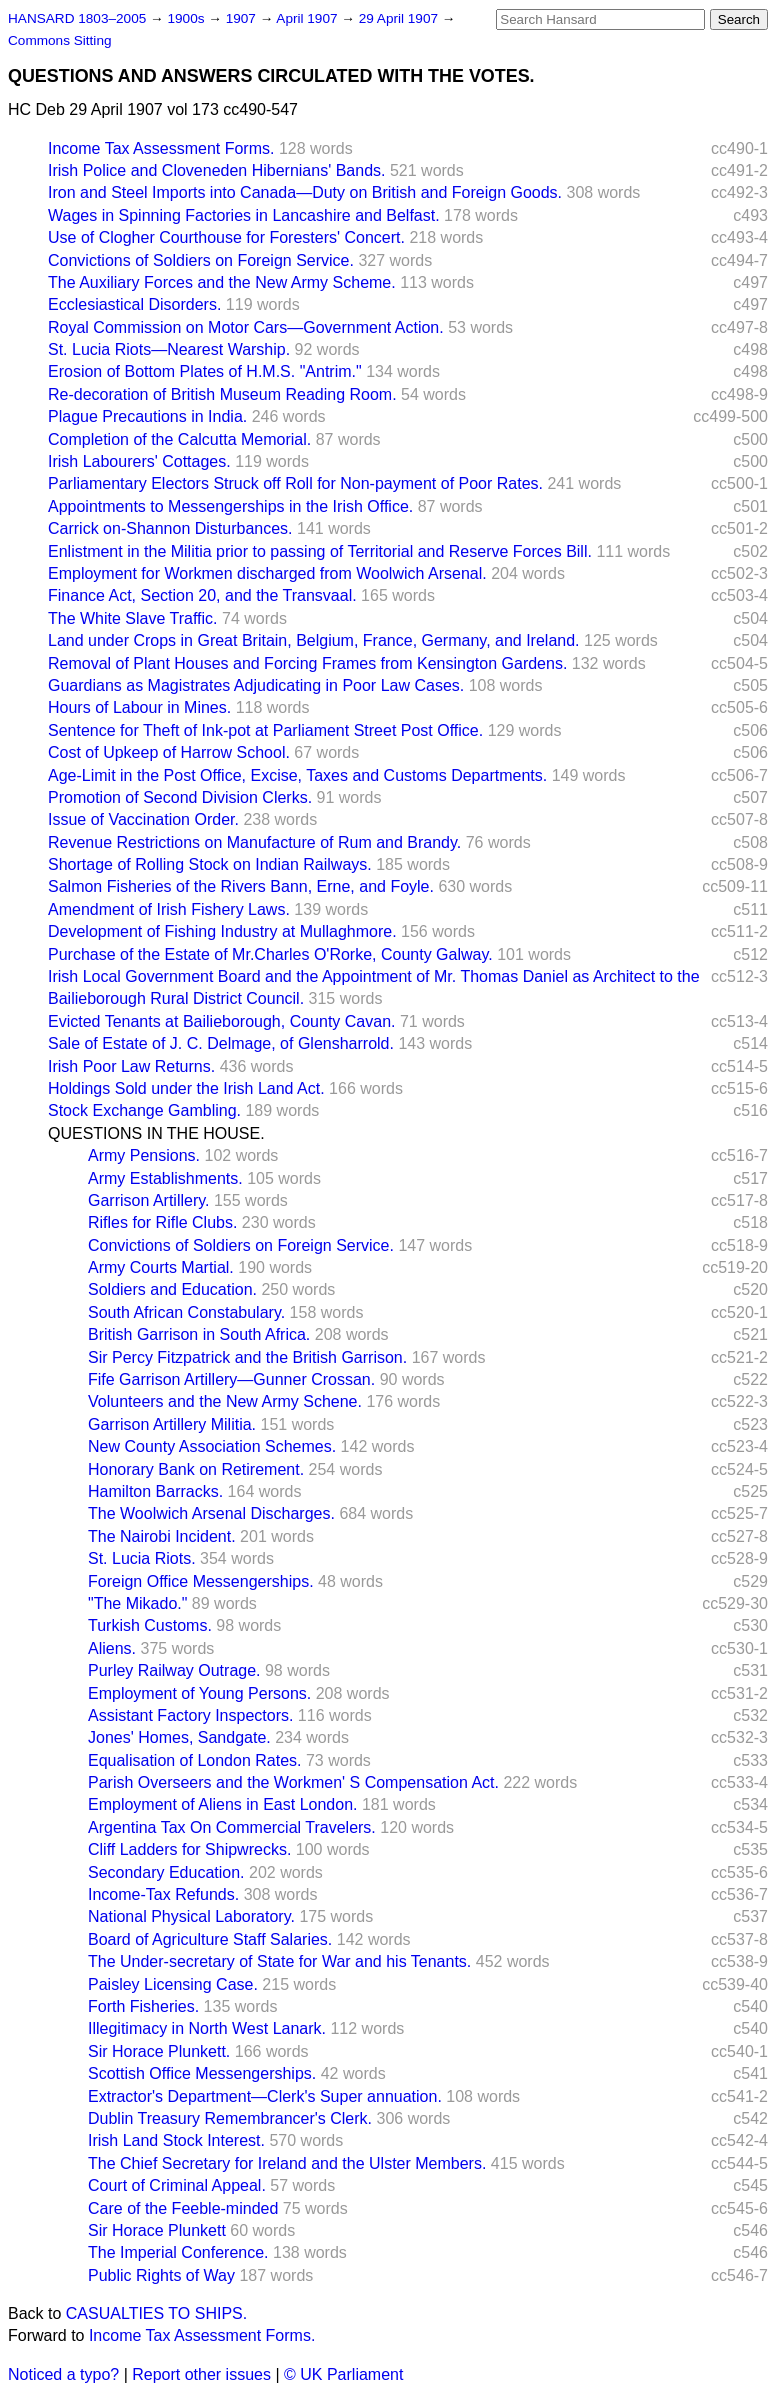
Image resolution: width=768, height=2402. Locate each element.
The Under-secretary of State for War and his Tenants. (279, 1961)
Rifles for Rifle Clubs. (162, 1222)
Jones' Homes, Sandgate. (179, 1737)
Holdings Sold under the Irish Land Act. (186, 1088)
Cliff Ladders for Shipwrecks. (189, 1849)
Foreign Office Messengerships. (201, 1581)
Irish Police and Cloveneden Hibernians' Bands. (216, 170)
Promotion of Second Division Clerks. (180, 797)
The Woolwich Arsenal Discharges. (211, 1513)
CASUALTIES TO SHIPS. (156, 2313)
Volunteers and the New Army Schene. (225, 1401)
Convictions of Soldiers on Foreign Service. (201, 260)
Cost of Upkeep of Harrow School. (169, 752)
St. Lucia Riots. (142, 1558)
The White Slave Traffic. (133, 618)
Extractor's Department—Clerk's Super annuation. (265, 2096)
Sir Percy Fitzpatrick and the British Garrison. (247, 1357)
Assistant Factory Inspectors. (190, 1715)
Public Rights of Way (161, 2275)
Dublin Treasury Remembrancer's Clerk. (230, 2118)
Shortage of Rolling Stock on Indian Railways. (210, 864)
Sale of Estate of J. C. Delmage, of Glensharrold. (221, 1043)
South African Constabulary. (186, 1312)
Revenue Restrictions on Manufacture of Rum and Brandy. (254, 842)
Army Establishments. (165, 1178)
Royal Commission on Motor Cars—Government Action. (246, 327)
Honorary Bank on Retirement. (196, 1469)
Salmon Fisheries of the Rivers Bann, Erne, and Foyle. (241, 886)
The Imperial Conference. (178, 2252)
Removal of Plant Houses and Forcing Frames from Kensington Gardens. (307, 663)
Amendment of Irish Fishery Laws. (169, 909)
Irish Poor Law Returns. (131, 1066)
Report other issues (201, 2374)
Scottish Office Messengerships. (202, 2073)
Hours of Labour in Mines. (139, 707)
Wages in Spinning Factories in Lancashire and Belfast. (244, 215)
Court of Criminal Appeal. (177, 2185)
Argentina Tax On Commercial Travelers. (232, 1827)
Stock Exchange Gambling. (144, 1110)
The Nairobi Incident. (162, 1536)
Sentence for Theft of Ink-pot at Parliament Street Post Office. (265, 730)
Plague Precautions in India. (147, 416)
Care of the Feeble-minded (183, 2208)
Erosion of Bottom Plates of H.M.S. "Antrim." (205, 371)
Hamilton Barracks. (155, 1491)
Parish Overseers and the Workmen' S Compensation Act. (293, 1782)
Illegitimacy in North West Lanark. (207, 2028)
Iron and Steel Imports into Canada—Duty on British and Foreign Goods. (305, 192)
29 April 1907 (400, 18)
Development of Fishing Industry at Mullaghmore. (222, 931)
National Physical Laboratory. (191, 1916)
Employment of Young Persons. (199, 1693)
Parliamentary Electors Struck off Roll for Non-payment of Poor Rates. (295, 483)
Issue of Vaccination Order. (143, 819)
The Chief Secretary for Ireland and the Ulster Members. (287, 2163)
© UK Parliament (343, 2374)
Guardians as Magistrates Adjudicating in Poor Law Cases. (256, 685)
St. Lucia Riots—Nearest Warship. (169, 349)
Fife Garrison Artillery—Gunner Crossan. (231, 1379)
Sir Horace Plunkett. (159, 2051)
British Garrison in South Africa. (199, 1334)
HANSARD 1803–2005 (77, 18)
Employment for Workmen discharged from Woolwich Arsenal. (267, 573)
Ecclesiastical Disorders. (134, 304)
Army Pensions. (144, 1155)
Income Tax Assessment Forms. (161, 148)
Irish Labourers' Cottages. (139, 461)
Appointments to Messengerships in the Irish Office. (230, 506)
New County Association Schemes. (212, 1446)
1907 (243, 18)
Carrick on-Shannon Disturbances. (170, 528)
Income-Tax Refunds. (163, 1894)
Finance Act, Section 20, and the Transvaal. (202, 595)
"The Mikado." (137, 1603)
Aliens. (112, 1648)
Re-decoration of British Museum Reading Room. (222, 394)
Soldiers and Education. (172, 1289)
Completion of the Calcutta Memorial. (179, 439)
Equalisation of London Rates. (194, 1760)
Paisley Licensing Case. (173, 1984)
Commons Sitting (60, 40)
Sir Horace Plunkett (157, 2230)
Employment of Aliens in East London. (223, 1804)
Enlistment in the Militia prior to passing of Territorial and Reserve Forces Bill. (320, 551)
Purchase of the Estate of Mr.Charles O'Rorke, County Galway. (270, 954)
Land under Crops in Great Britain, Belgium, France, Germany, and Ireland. (314, 640)
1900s (187, 18)
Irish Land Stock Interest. (176, 2140)
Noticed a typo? (63, 2374)
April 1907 (308, 18)
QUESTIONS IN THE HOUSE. (156, 1133)
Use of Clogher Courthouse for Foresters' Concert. (226, 237)
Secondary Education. (166, 1872)
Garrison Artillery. (149, 1200)
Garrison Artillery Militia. (172, 1424)
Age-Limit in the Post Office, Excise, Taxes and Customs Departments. (297, 775)
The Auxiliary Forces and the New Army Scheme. (222, 282)
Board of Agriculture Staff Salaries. (210, 1939)
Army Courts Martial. (161, 1267)
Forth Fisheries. (143, 2006)
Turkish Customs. (150, 1625)
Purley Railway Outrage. (174, 1670)
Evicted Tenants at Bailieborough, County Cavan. (221, 1021)
